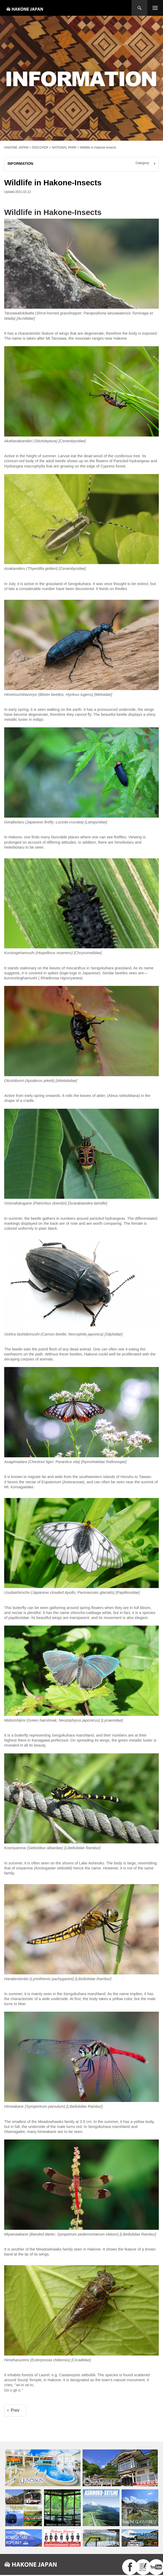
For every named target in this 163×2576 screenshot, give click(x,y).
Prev (15, 2410)
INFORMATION (20, 163)
